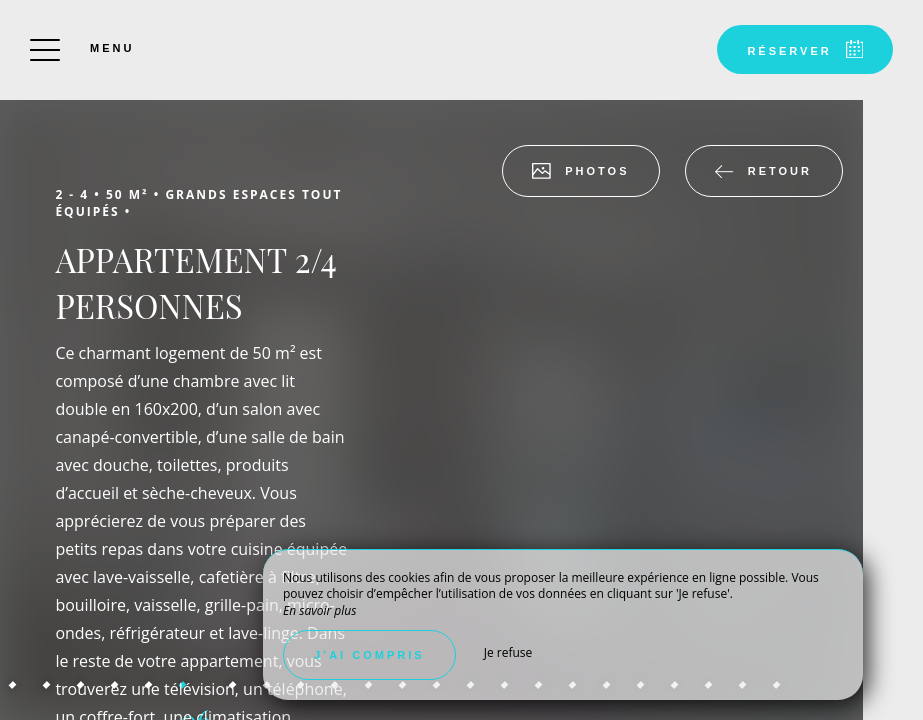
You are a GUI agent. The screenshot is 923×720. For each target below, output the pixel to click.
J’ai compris (369, 655)
